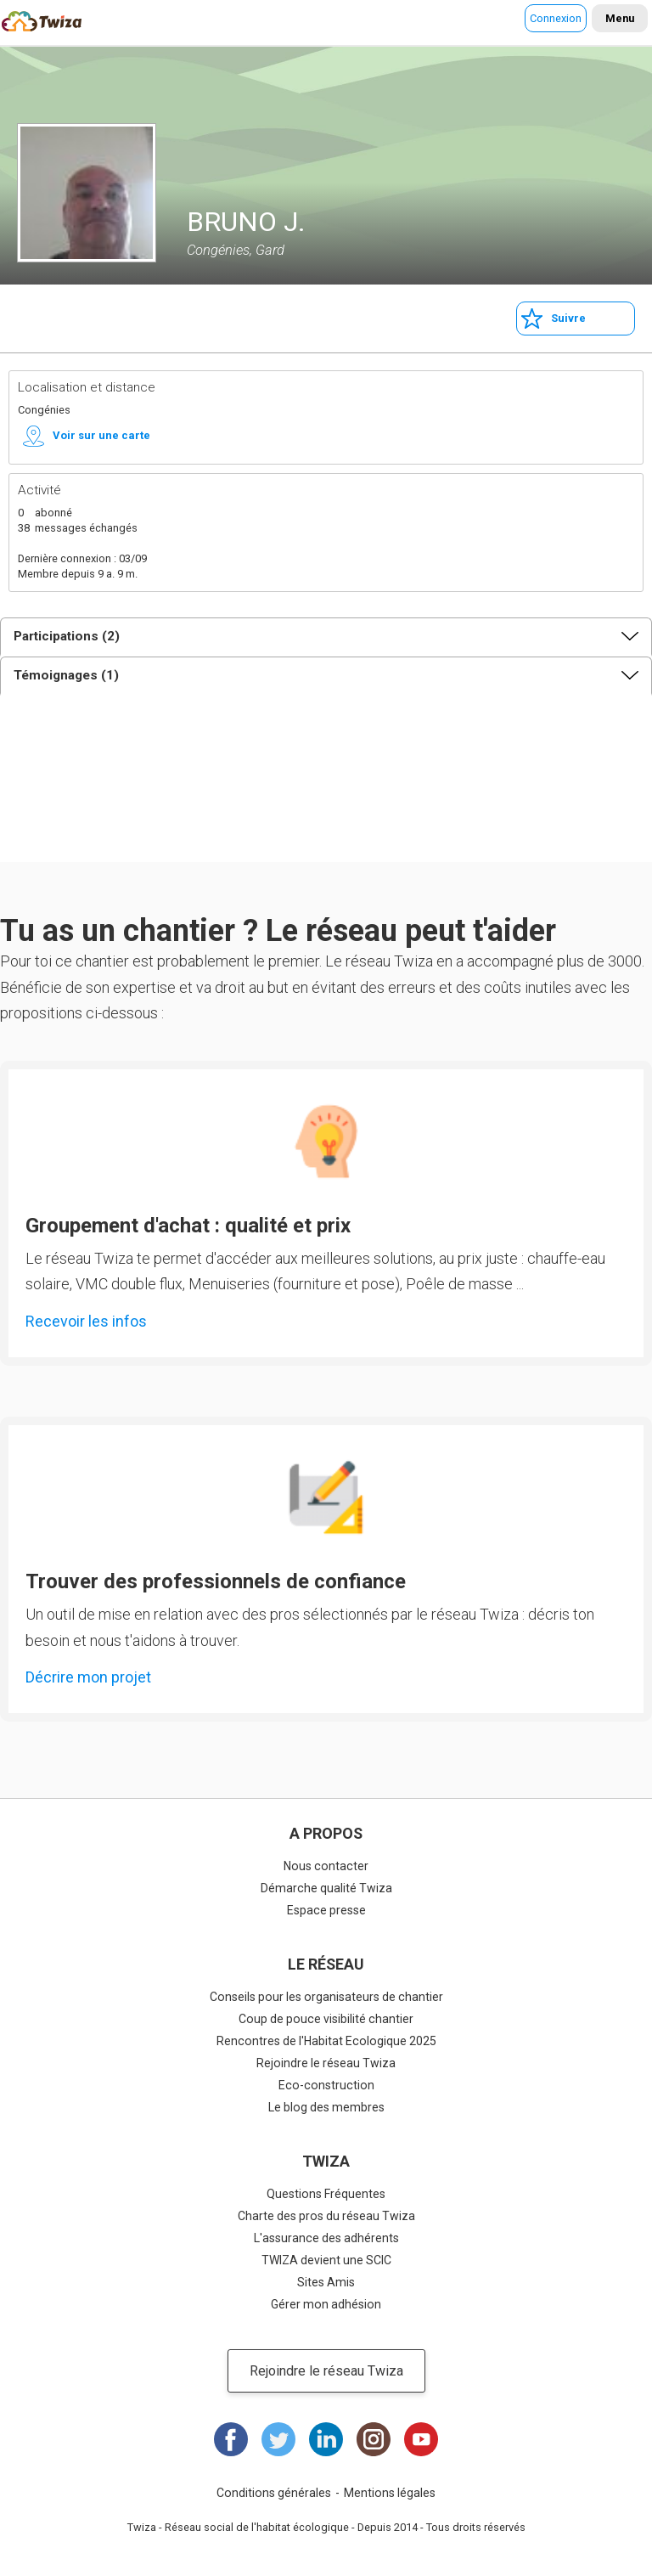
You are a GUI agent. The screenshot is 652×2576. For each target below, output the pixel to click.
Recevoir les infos (86, 1321)
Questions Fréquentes (326, 2194)
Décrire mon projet (88, 1677)
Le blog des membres (326, 2107)
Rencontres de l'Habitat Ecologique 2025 (326, 2041)
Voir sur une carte (101, 435)
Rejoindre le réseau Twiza (326, 2063)
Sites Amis (326, 2282)
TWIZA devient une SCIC (326, 2260)
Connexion (556, 18)
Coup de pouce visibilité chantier (326, 2019)
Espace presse (326, 1910)
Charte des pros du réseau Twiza (326, 2216)
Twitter (278, 2439)
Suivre (568, 318)
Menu (619, 18)
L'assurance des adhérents (326, 2238)
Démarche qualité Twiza (326, 1888)
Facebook (231, 2439)
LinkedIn (326, 2439)
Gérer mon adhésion (326, 2304)
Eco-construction (326, 2085)
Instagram (374, 2439)
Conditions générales (273, 2493)
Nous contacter (326, 1866)
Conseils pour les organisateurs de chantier (326, 1997)
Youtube (421, 2439)
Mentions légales (390, 2493)
